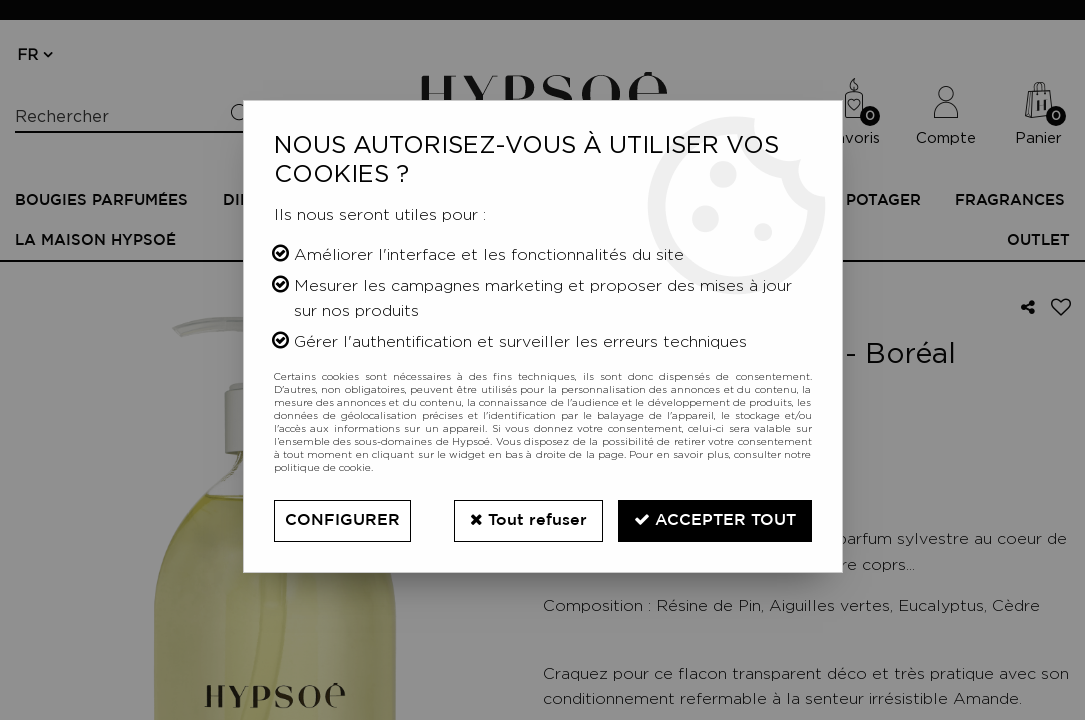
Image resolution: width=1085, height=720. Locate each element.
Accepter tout (715, 519)
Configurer (342, 520)
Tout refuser (528, 519)
